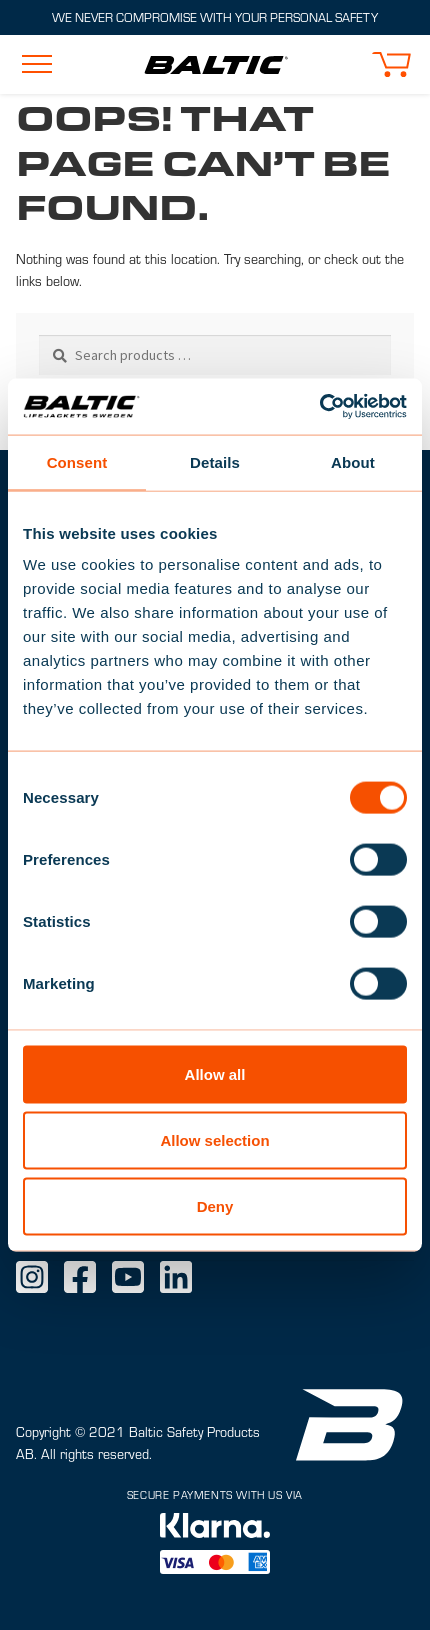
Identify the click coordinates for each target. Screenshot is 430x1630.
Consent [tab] (77, 461)
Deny (215, 1205)
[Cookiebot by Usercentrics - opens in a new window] (319, 407)
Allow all (215, 1074)
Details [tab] (215, 461)
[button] (391, 64)
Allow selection (214, 1139)
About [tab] (353, 461)
